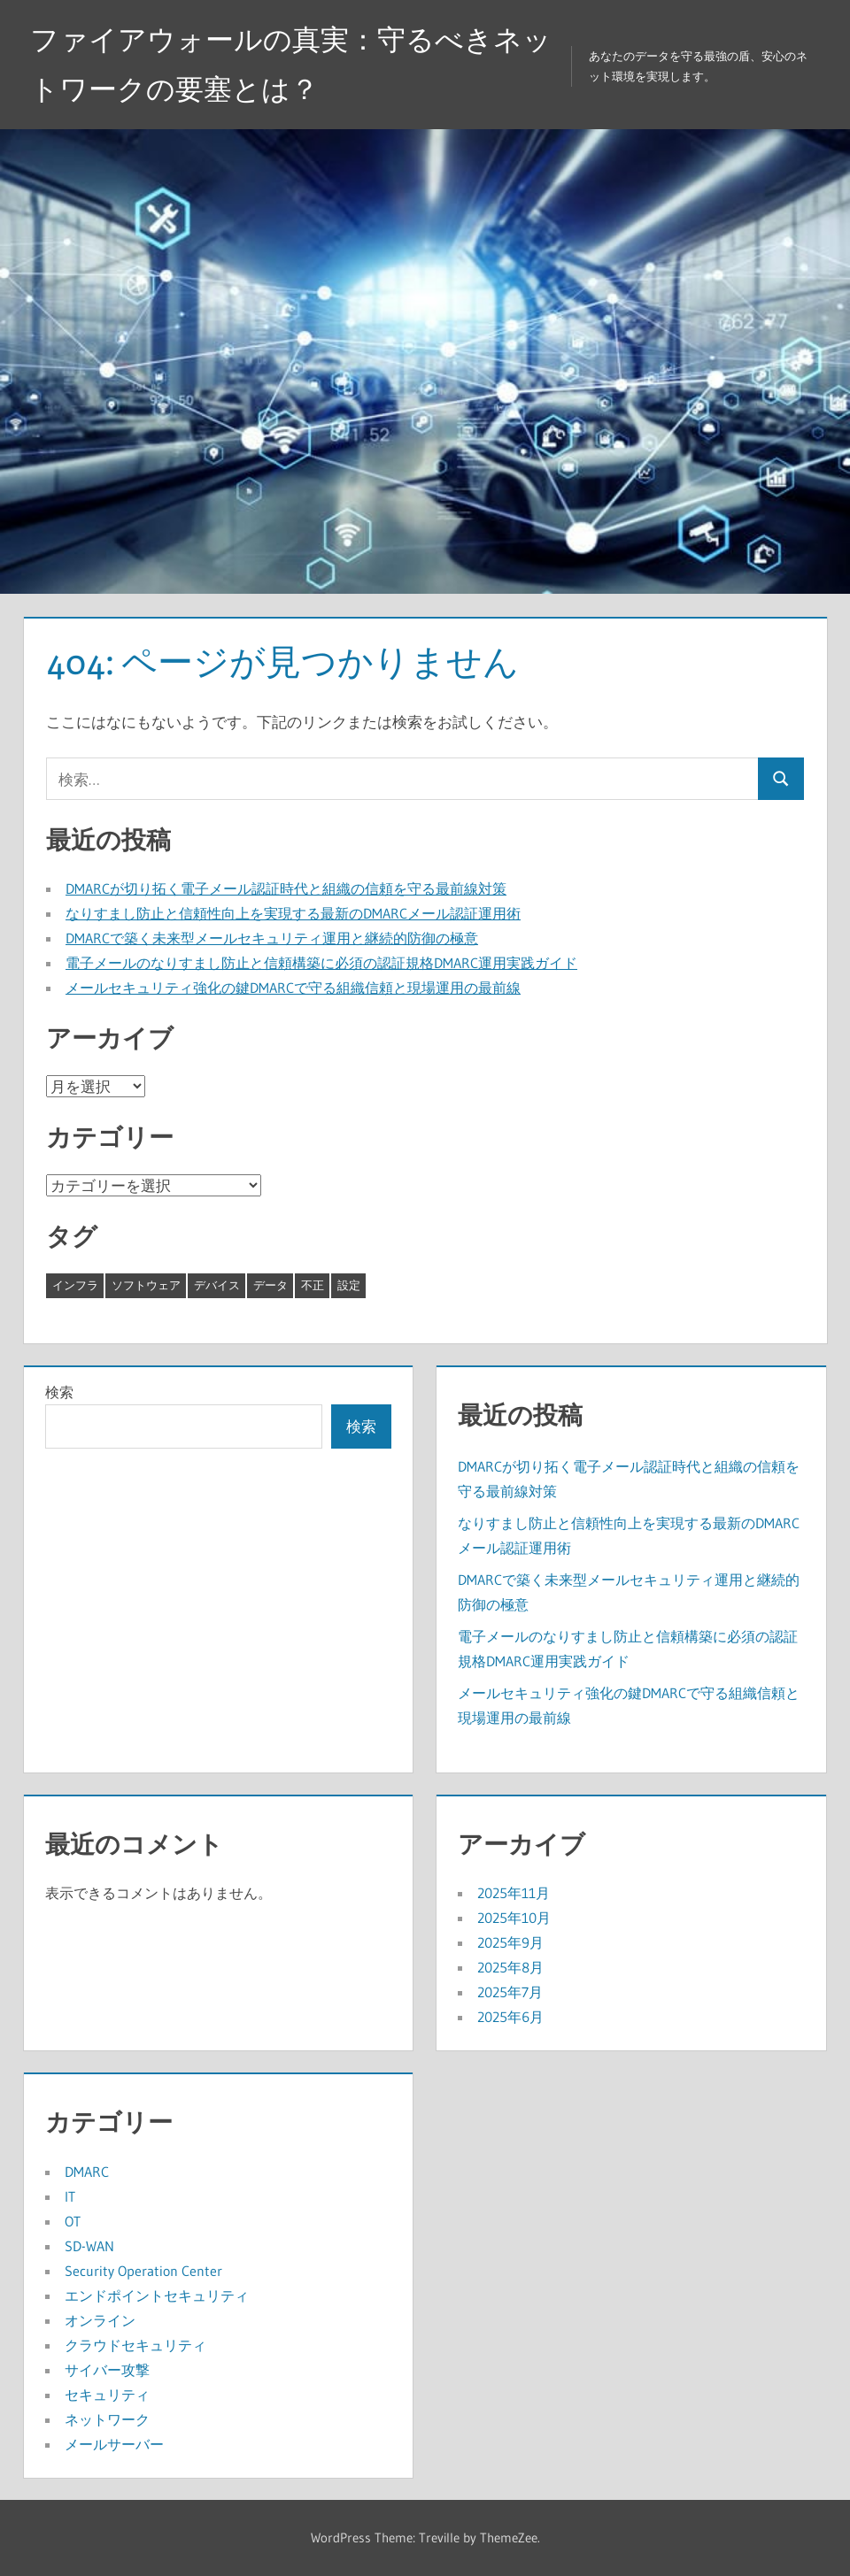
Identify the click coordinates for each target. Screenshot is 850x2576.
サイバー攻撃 (107, 2370)
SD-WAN (89, 2246)
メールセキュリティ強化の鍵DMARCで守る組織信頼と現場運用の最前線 (293, 987)
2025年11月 (513, 1893)
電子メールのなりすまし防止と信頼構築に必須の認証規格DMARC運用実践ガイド (321, 963)
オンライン (100, 2320)
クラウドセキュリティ (135, 2345)
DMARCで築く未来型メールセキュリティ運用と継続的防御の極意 (272, 938)
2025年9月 (510, 1942)
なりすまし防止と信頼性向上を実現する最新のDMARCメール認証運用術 (293, 913)
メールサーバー (114, 2444)
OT (73, 2221)
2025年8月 (510, 1967)
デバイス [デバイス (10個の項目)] (217, 1285)
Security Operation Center (143, 2271)
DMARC (87, 2171)
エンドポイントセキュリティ (157, 2295)
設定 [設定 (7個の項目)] (348, 1285)
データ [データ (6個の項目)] (270, 1285)
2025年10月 (514, 1917)
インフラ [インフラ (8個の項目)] (75, 1285)
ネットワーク (107, 2419)
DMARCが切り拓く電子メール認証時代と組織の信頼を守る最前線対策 (286, 888)
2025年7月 (510, 1992)
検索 (59, 1392)
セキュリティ (107, 2394)
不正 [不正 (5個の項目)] (312, 1285)
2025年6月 (510, 2017)
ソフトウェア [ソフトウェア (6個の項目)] (146, 1285)
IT (70, 2196)
